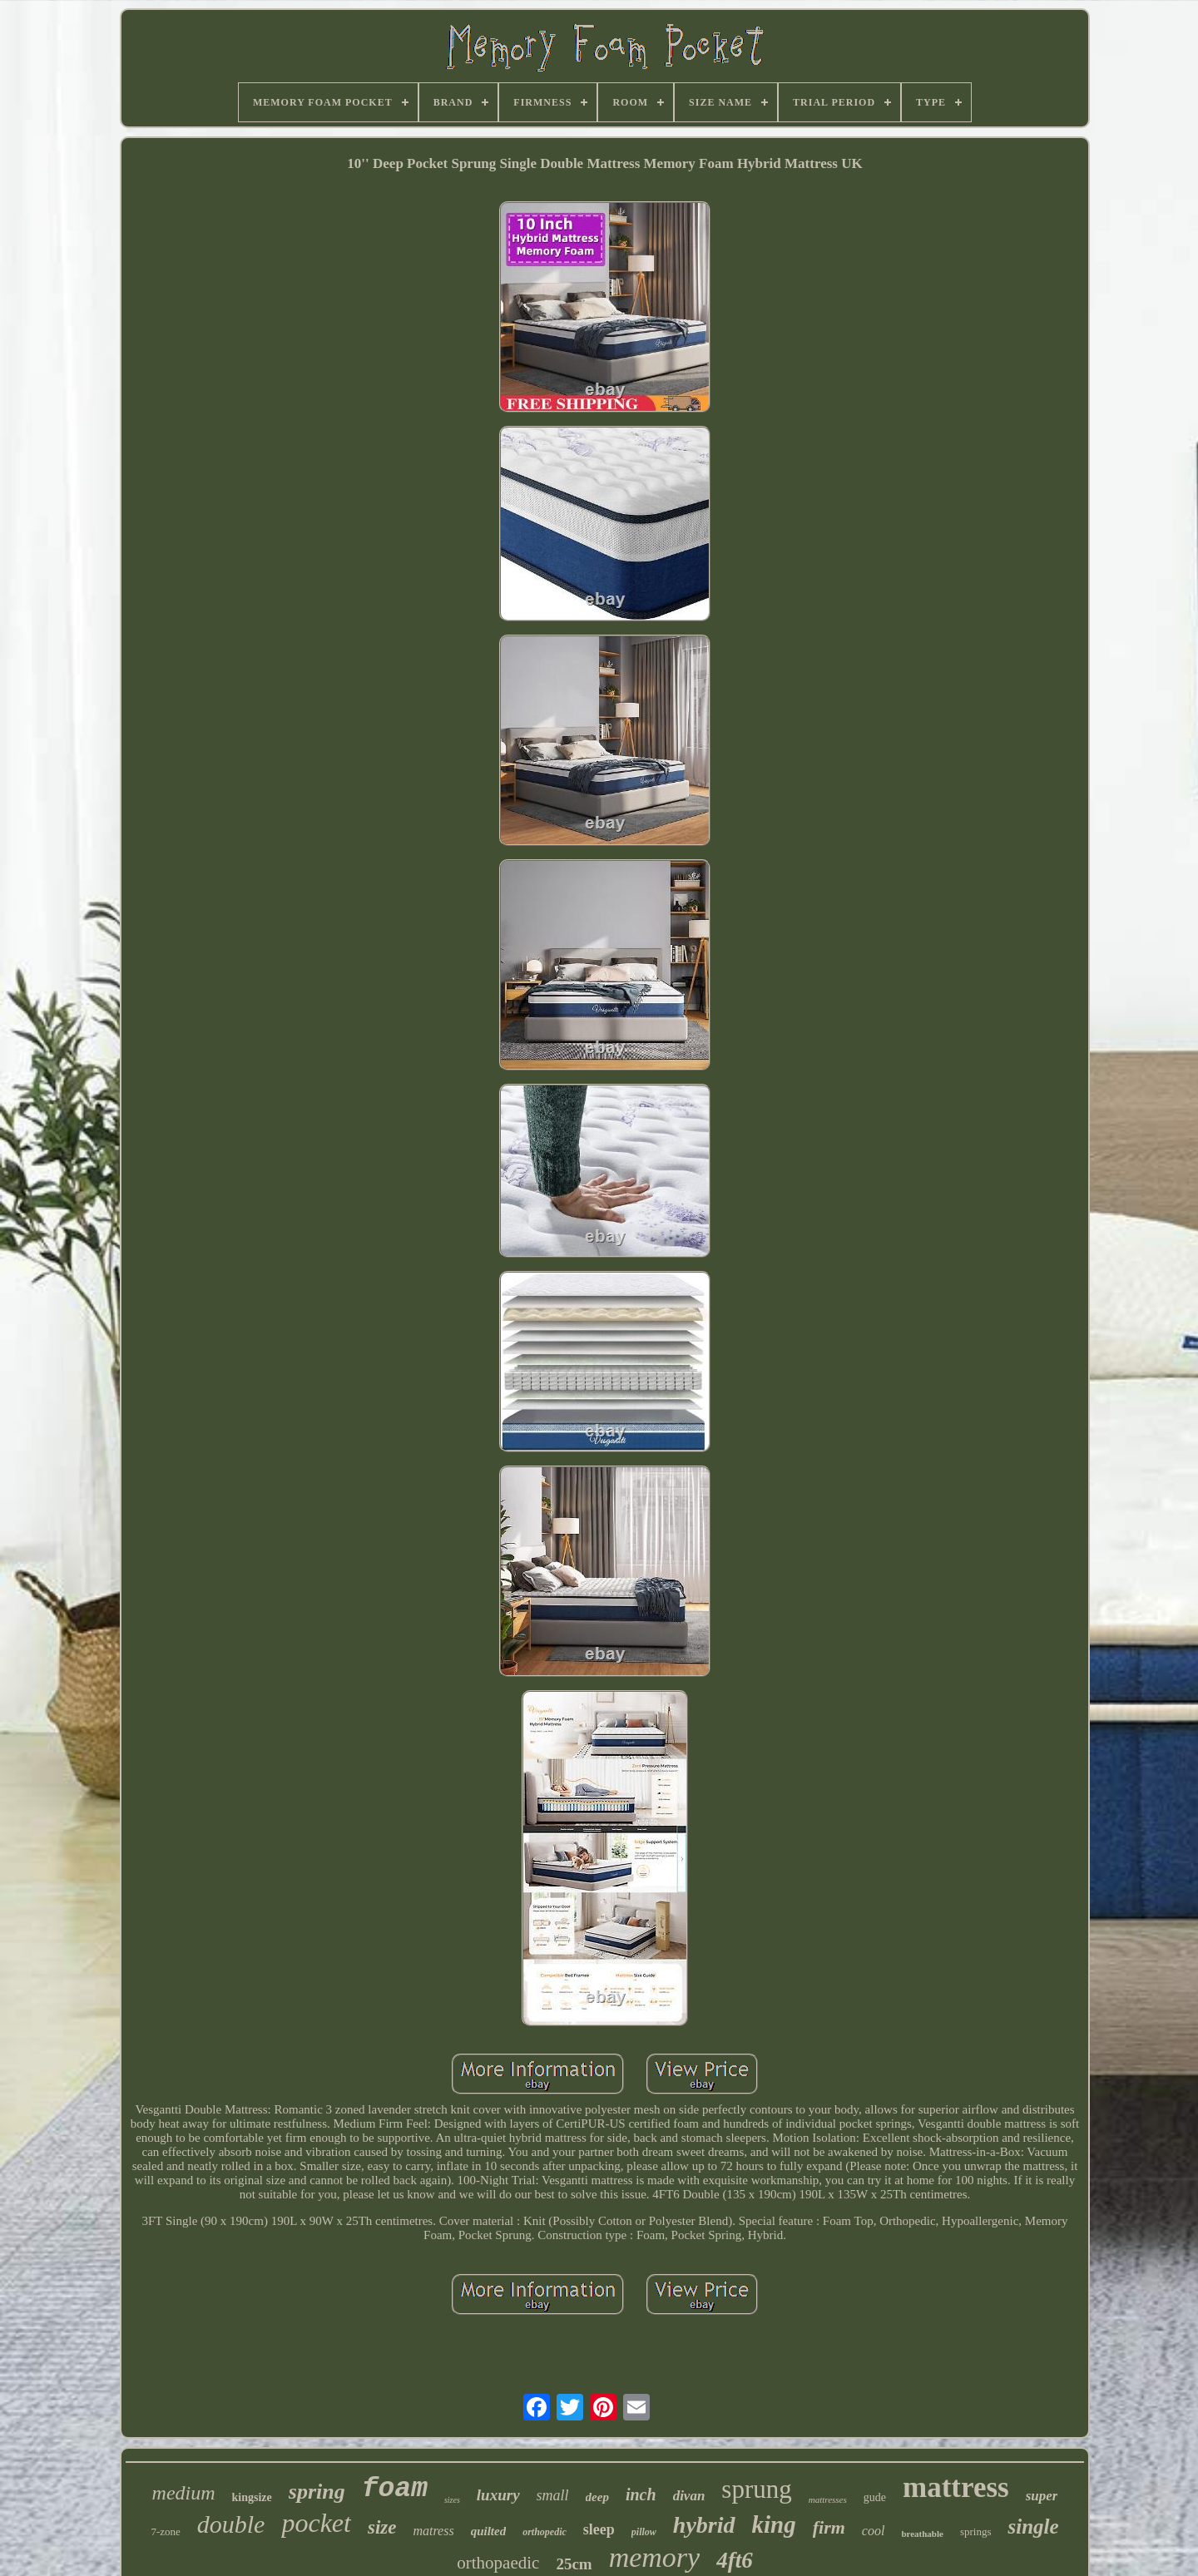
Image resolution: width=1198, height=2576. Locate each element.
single (1032, 2526)
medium (183, 2493)
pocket (316, 2523)
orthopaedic (498, 2563)
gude (875, 2497)
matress (433, 2531)
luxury (498, 2495)
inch (641, 2494)
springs (976, 2531)
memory (654, 2557)
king (774, 2524)
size (382, 2527)
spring (317, 2492)
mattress (956, 2487)
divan (689, 2496)
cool (873, 2531)
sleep (599, 2529)
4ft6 (734, 2560)
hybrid (704, 2525)
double (231, 2524)
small (553, 2495)
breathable (922, 2534)
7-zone (165, 2531)
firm (829, 2527)
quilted (489, 2531)
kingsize (252, 2497)
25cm (574, 2564)
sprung (756, 2489)
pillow (643, 2532)
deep (597, 2497)
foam (395, 2489)
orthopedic (544, 2532)
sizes (452, 2499)
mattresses (828, 2499)
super (1042, 2496)
